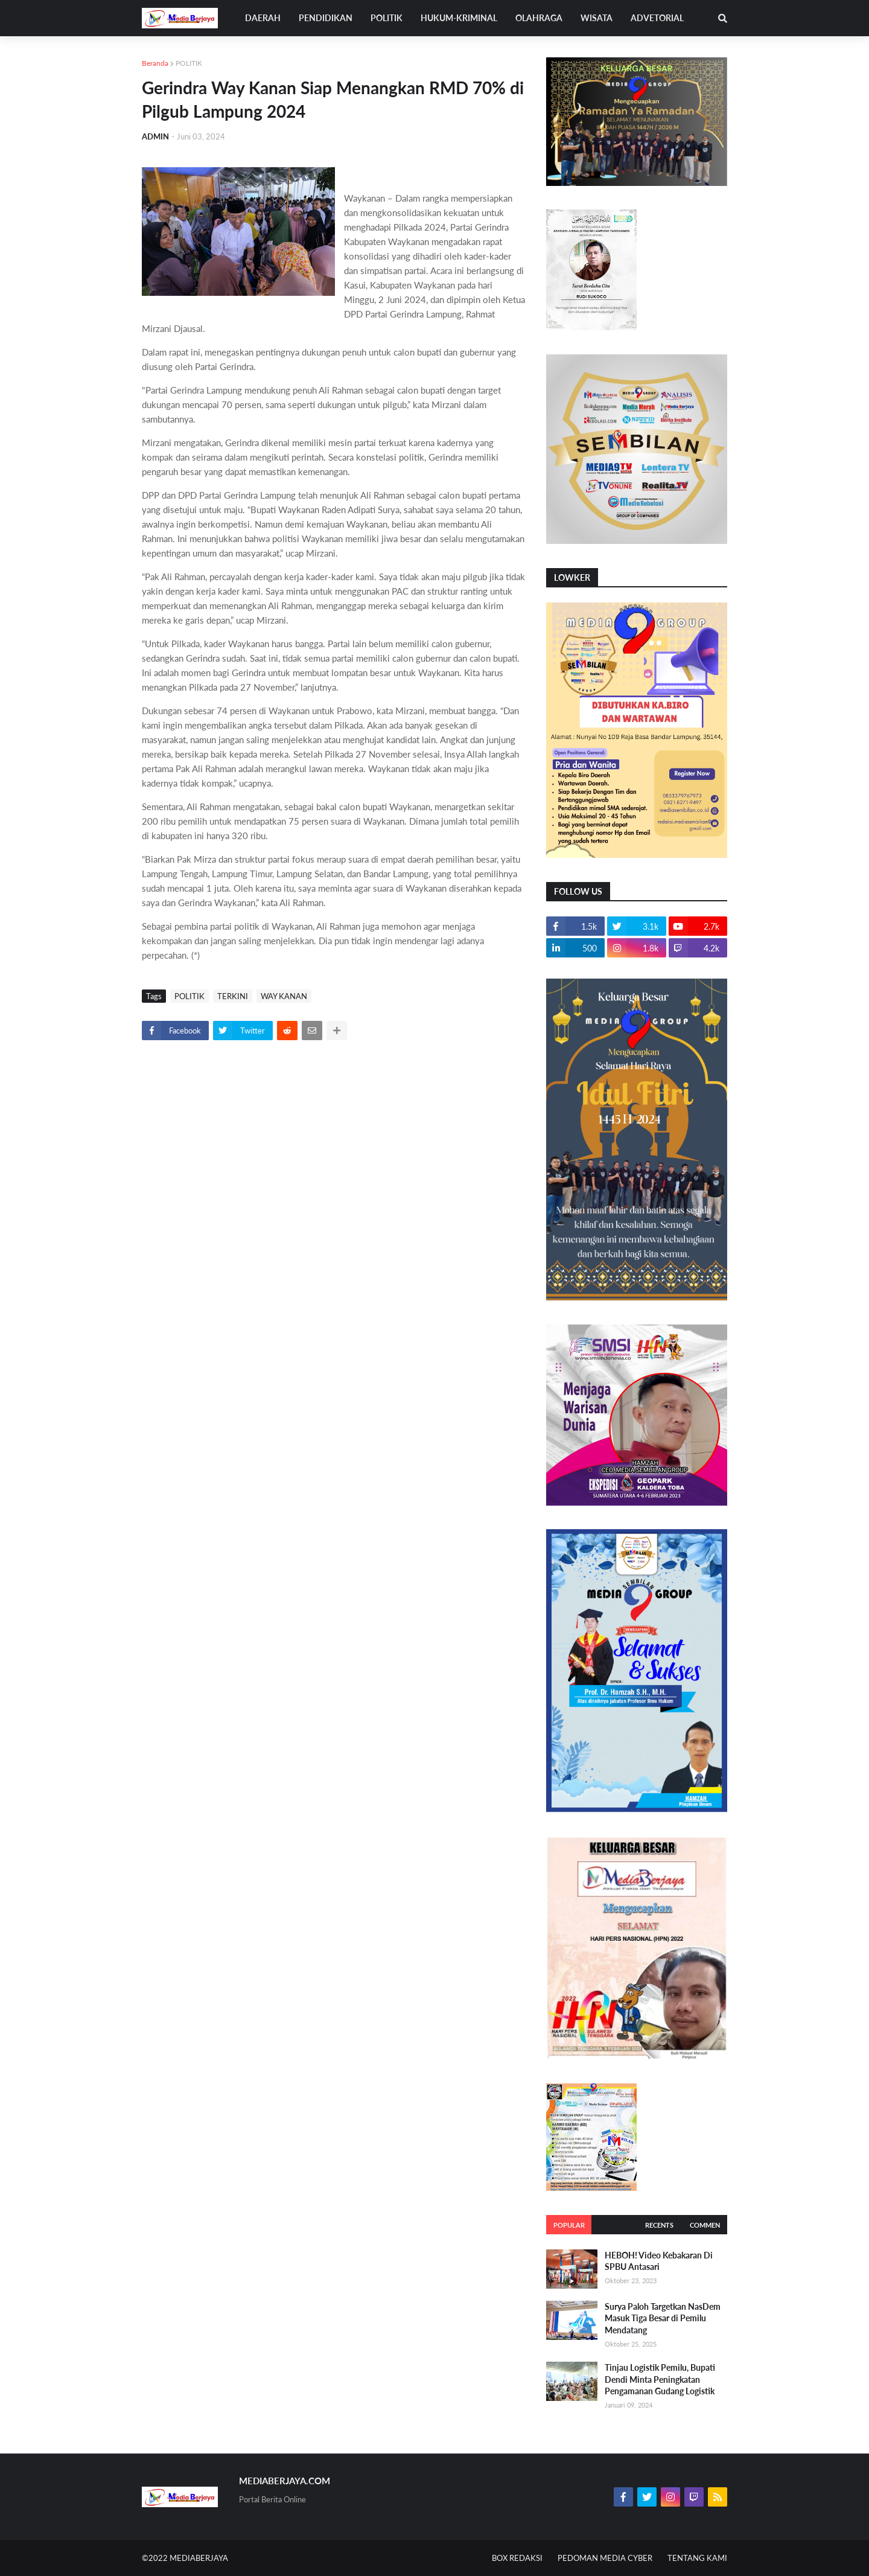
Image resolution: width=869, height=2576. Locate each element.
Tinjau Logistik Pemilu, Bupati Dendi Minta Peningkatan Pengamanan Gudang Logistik (660, 2379)
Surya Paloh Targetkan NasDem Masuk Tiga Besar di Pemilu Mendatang (663, 2318)
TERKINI (232, 996)
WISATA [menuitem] (597, 18)
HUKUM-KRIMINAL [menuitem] (459, 18)
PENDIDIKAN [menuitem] (325, 18)
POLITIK (189, 63)
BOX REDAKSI (517, 2558)
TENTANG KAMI (697, 2558)
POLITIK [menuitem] (387, 18)
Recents (659, 2225)
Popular (569, 2225)
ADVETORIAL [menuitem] (657, 18)
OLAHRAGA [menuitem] (538, 18)
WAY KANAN (284, 996)
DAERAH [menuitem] (263, 18)
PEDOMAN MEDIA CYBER (605, 2558)
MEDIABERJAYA (199, 2558)
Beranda (155, 63)
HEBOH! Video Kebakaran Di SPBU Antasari (659, 2261)
